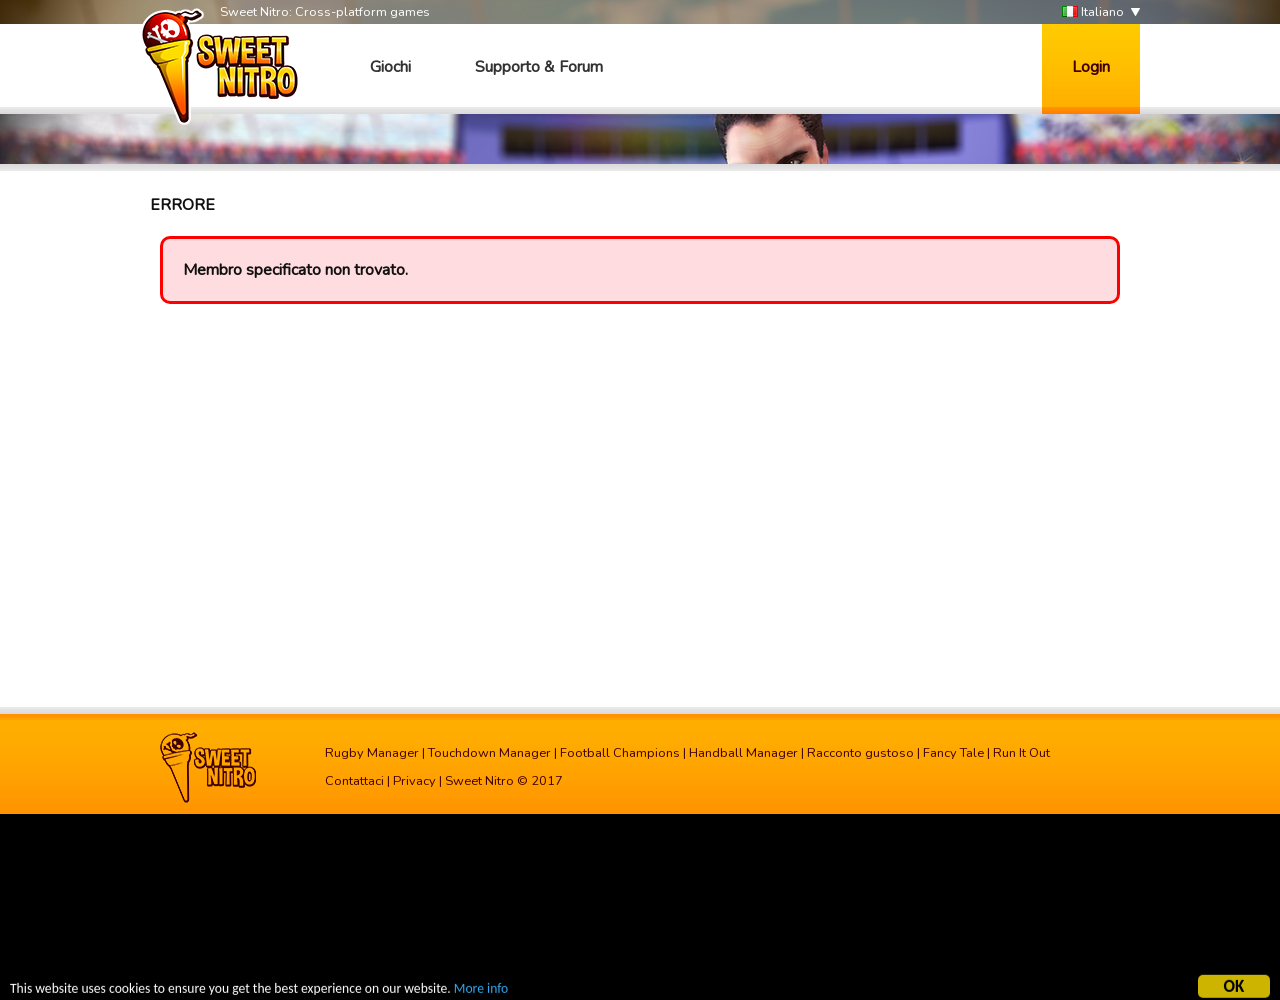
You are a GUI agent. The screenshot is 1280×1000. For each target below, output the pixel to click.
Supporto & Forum (539, 67)
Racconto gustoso (860, 753)
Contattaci (354, 781)
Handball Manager (743, 753)
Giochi (390, 67)
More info (481, 989)
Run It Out (1021, 753)
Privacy (414, 781)
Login (1091, 67)
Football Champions (620, 753)
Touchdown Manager (489, 753)
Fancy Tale (953, 753)
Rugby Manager (372, 753)
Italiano (1093, 12)
